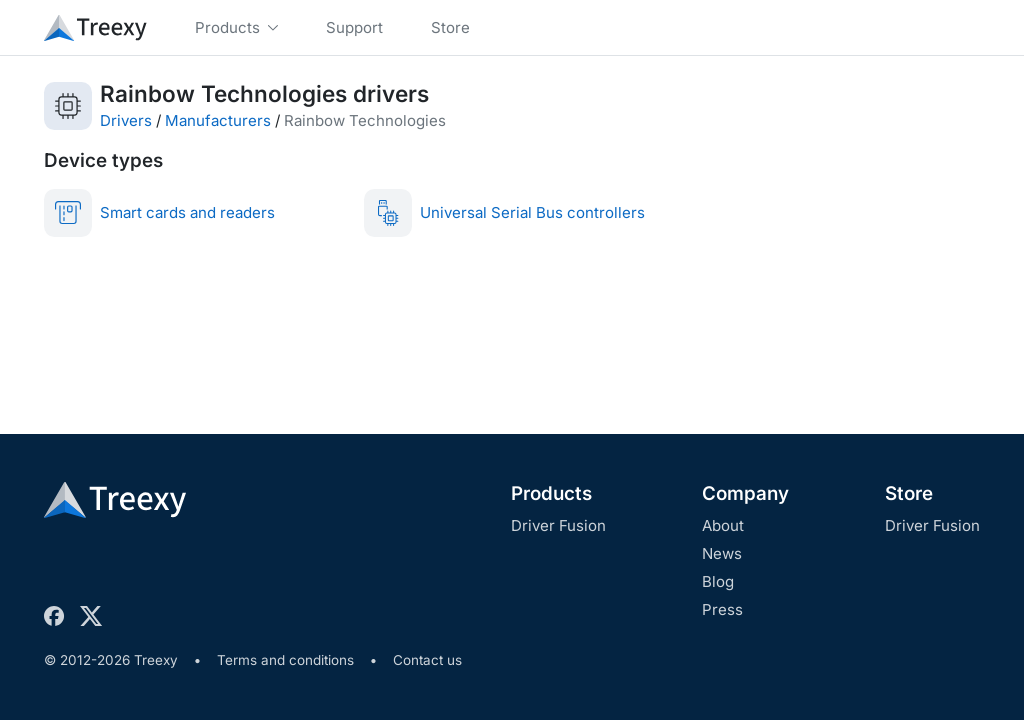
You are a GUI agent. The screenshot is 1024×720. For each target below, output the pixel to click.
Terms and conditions (285, 660)
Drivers (126, 120)
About (723, 525)
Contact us (427, 660)
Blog (718, 581)
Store (909, 493)
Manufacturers (218, 120)
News (722, 553)
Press (722, 609)
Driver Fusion (558, 525)
